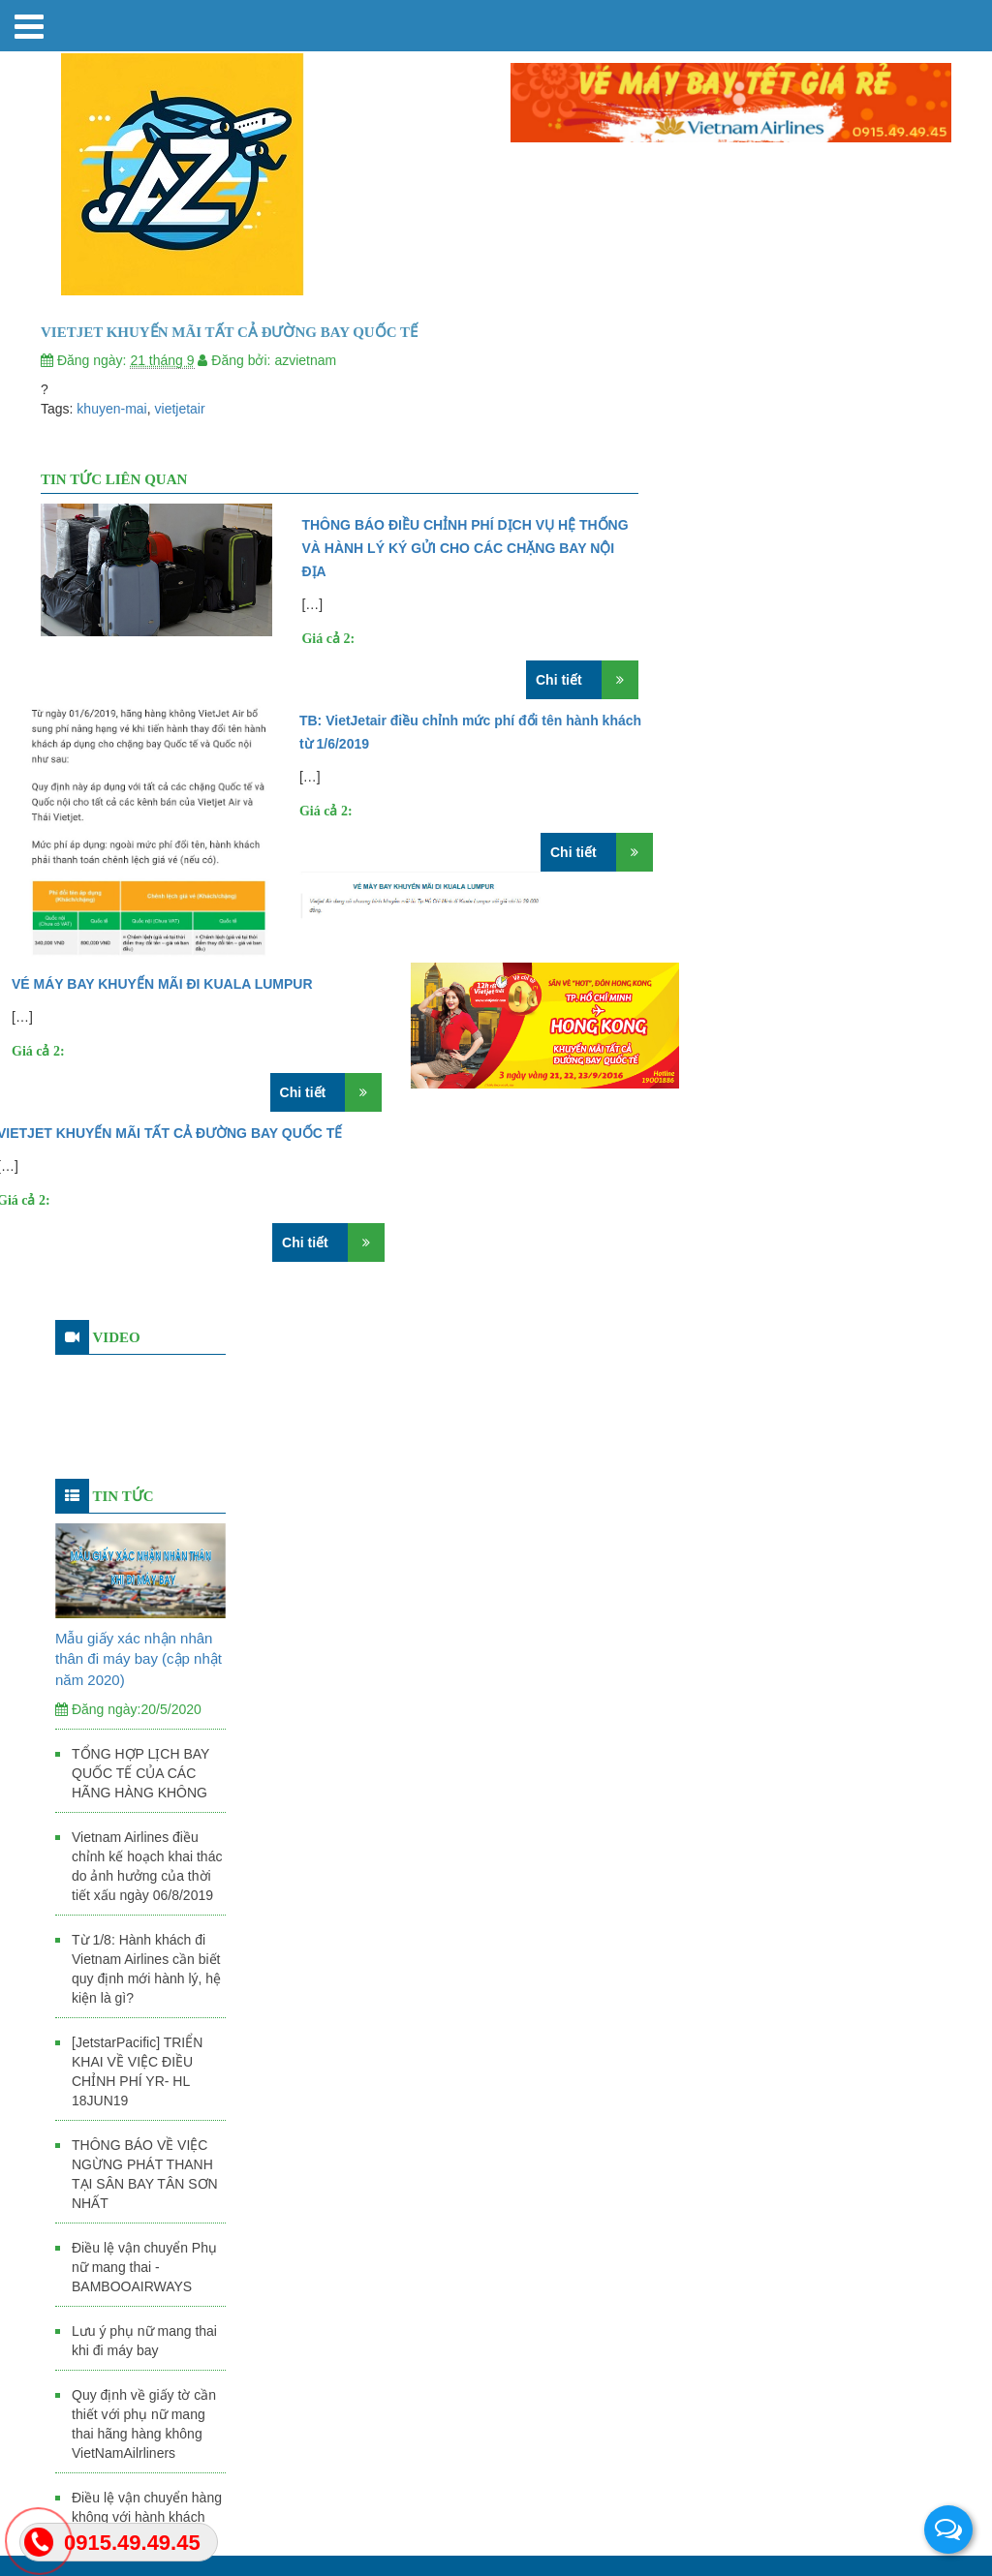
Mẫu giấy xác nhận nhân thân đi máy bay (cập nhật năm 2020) (138, 1659)
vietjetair (180, 408)
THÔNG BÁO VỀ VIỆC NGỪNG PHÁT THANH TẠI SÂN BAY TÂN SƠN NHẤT (145, 2174)
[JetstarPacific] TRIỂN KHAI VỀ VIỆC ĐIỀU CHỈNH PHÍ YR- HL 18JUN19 (137, 2071)
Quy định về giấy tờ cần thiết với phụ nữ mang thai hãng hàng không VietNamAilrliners (144, 2424)
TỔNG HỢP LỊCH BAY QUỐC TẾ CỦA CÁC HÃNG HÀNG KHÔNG (140, 1773)
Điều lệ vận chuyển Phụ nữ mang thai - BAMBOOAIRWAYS (144, 2267)
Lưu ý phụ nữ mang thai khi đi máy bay (144, 2340)
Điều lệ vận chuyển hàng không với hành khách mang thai (147, 2517)
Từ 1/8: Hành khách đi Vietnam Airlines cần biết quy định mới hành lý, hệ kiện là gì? (146, 1969)
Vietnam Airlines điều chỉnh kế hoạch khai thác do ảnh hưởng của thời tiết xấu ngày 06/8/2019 (147, 1866)
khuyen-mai (111, 408)
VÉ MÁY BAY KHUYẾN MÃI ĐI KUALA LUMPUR (162, 984)
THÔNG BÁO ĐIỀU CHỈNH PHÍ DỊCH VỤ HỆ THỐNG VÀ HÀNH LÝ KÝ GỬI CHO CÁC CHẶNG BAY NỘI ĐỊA (464, 548)
